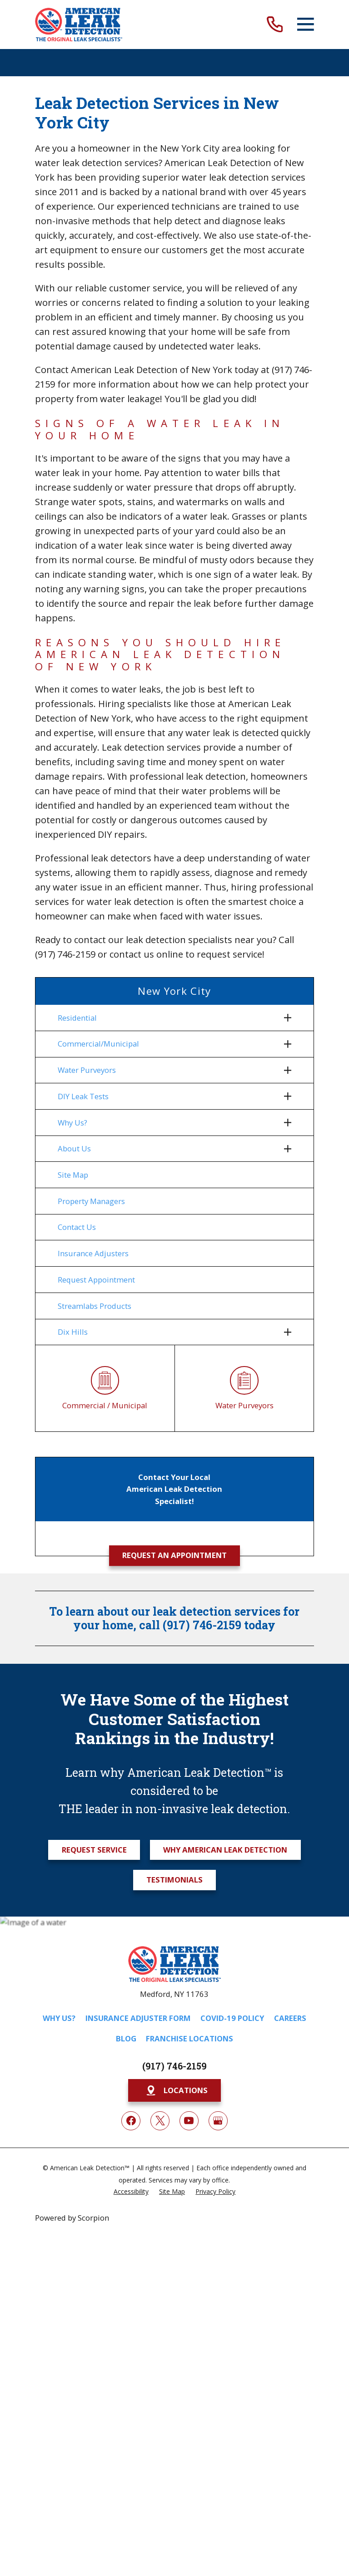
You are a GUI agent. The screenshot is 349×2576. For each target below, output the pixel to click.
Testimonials (174, 1881)
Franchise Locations (189, 2040)
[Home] (78, 24)
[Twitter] (160, 2122)
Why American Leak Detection (225, 1851)
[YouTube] (189, 2122)
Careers (290, 2019)
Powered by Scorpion (72, 2219)
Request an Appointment (174, 1557)
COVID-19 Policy (232, 2019)
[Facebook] (130, 2122)
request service (229, 954)
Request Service (94, 1851)
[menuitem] (168, 1018)
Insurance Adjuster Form (138, 2019)
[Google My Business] (218, 2122)
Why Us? (59, 2019)
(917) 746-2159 (65, 954)
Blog (126, 2040)
